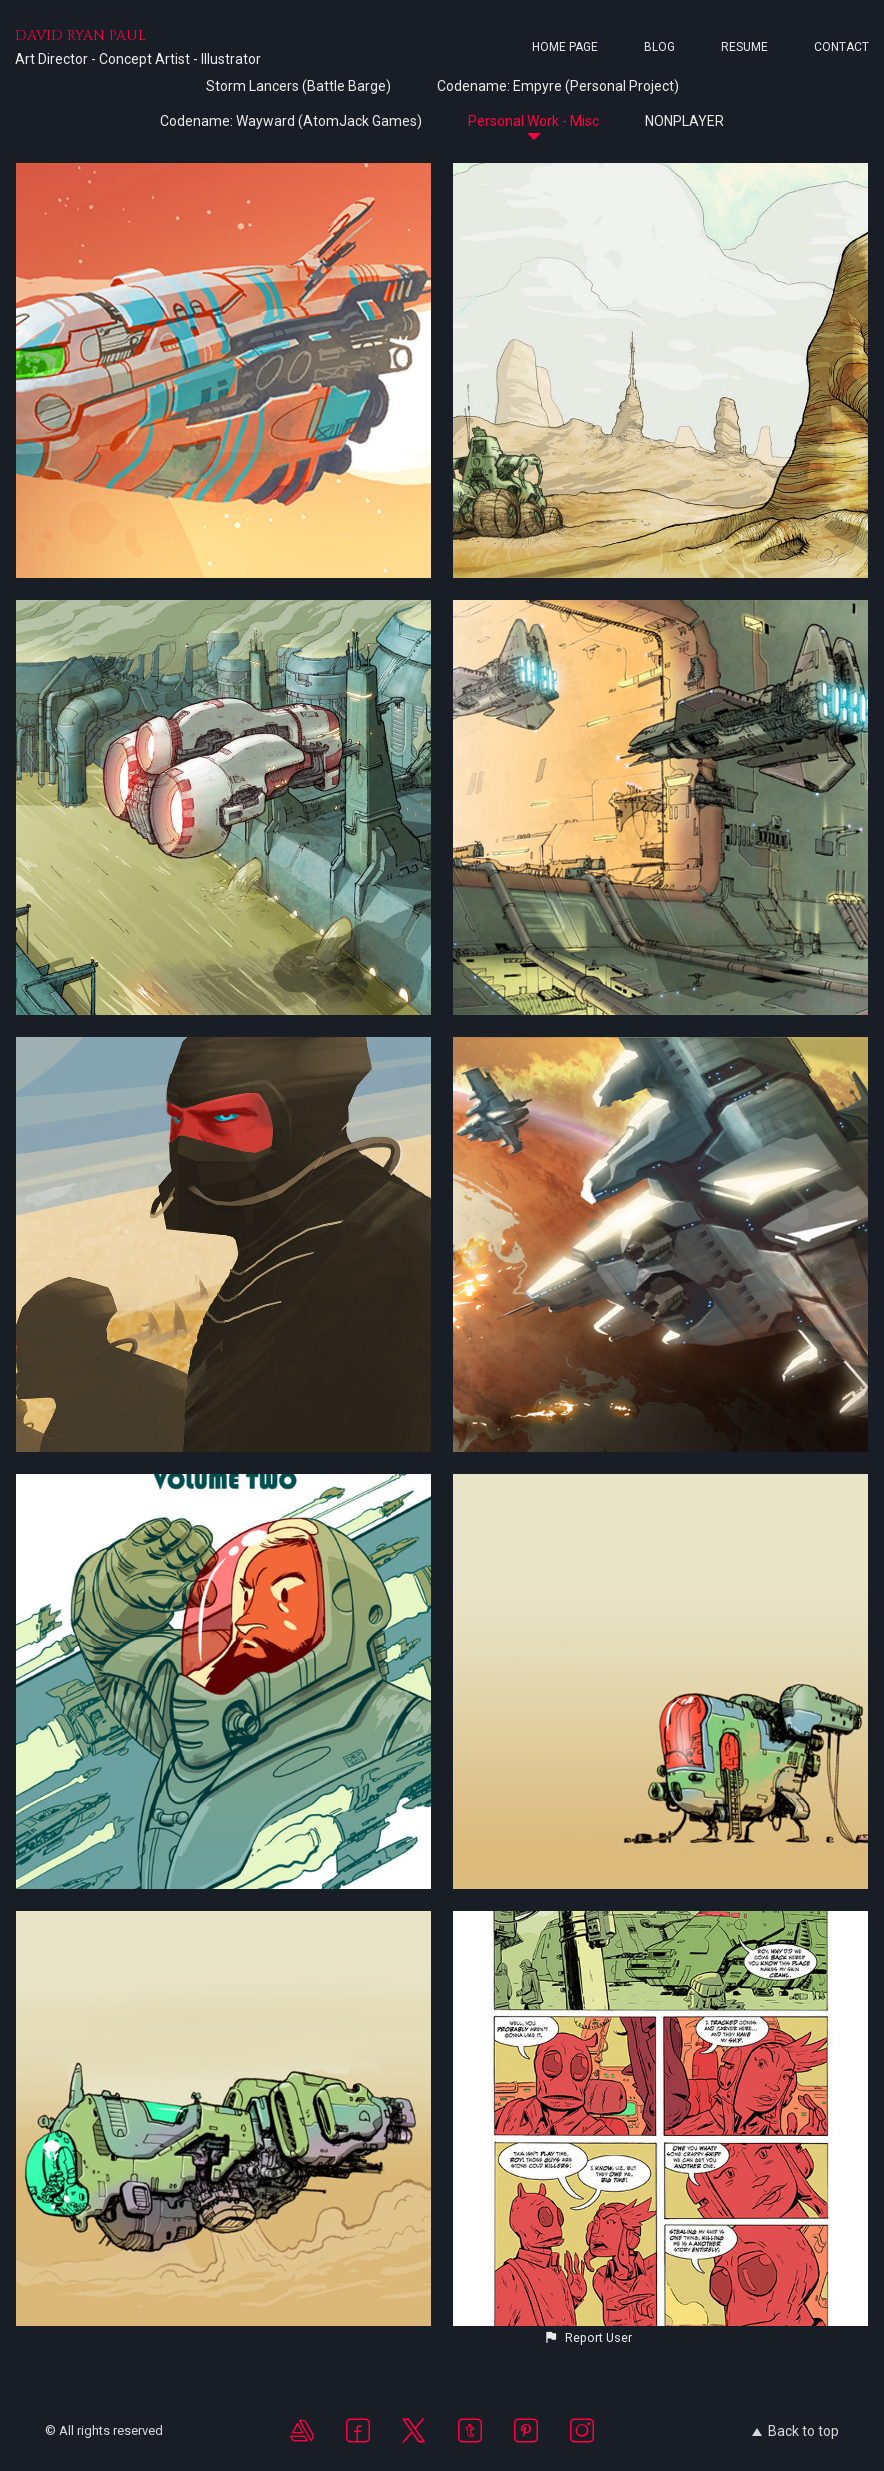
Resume (744, 47)
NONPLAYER (684, 121)
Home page (565, 47)
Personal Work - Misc (533, 121)
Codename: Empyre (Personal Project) (558, 86)
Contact (841, 47)
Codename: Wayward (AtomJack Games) (291, 121)
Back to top (795, 2431)
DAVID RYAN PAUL (80, 35)
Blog (659, 47)
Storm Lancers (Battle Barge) (298, 86)
